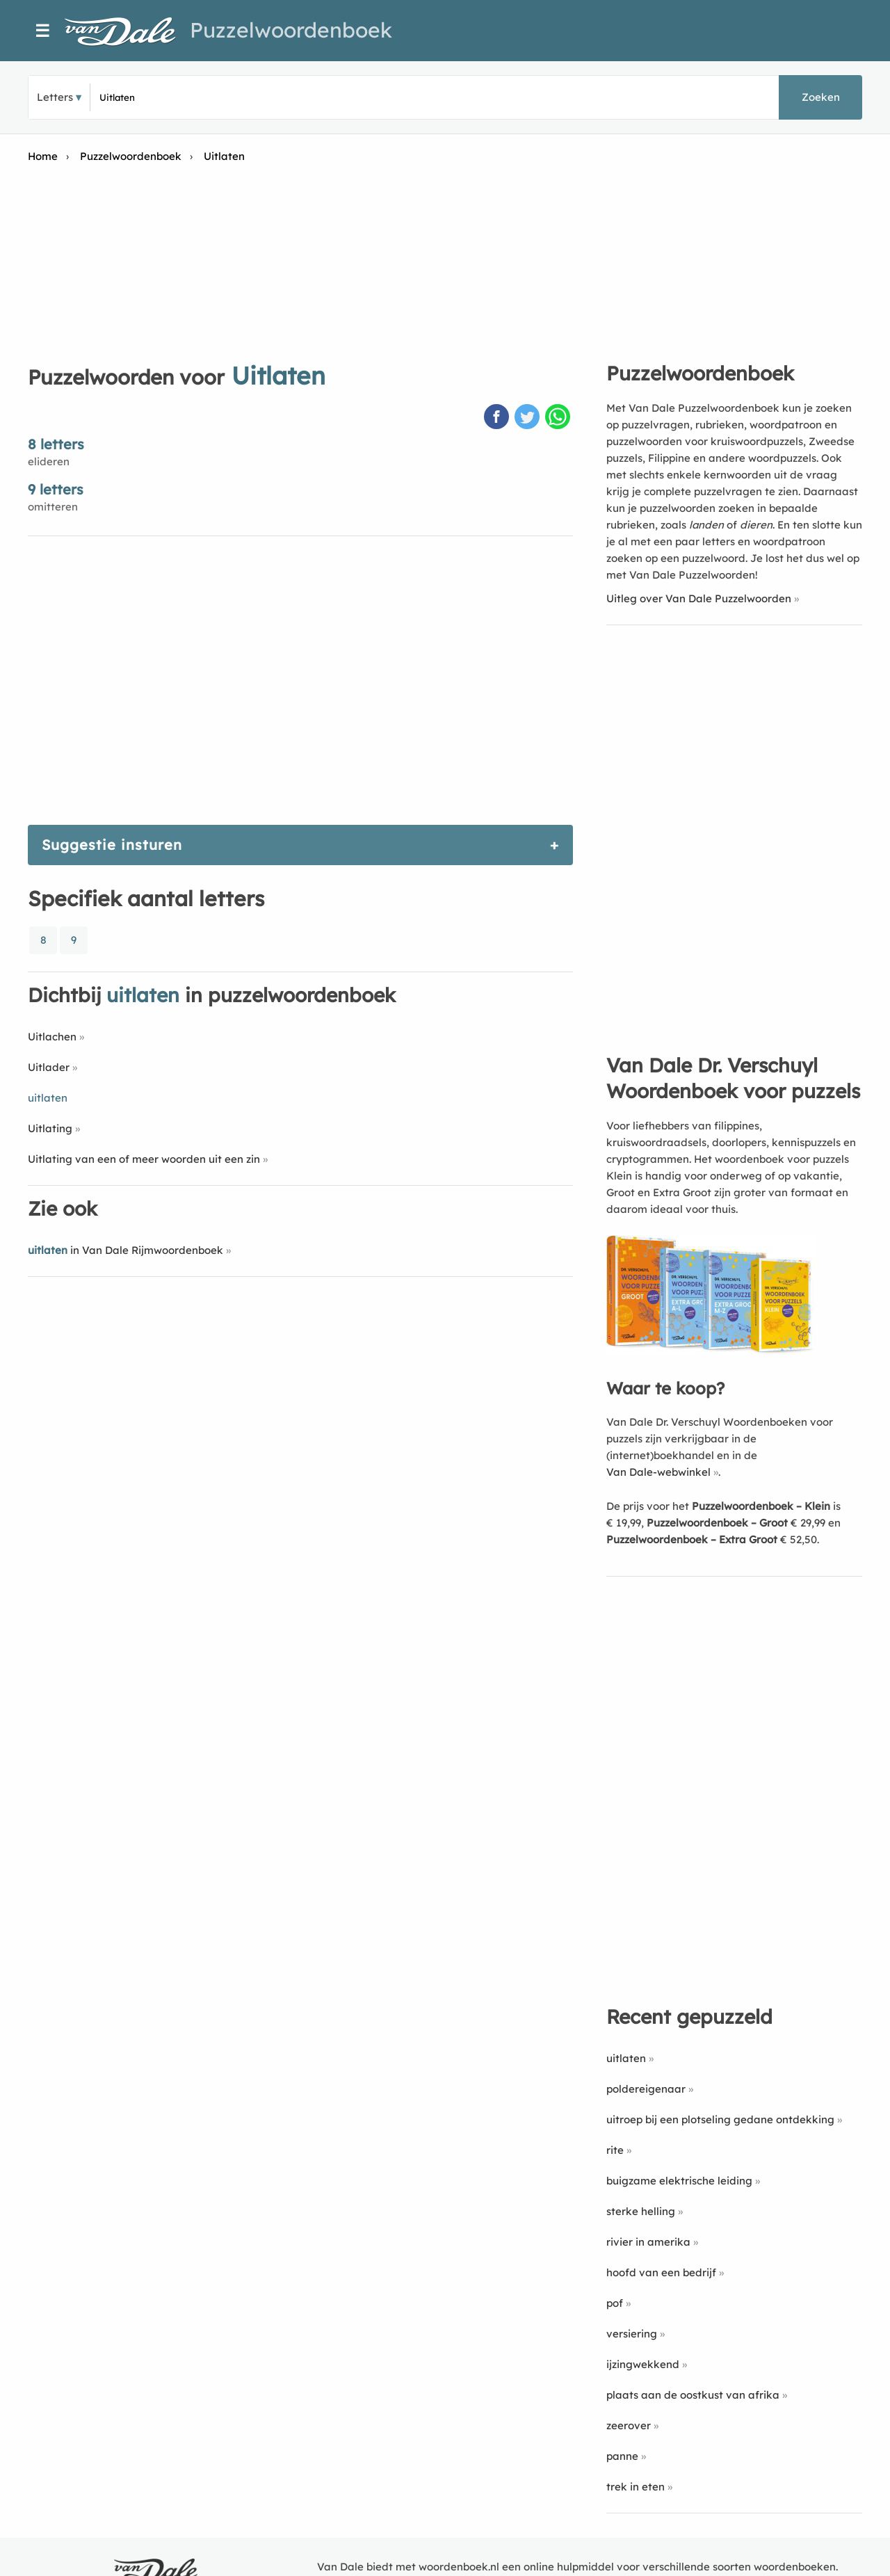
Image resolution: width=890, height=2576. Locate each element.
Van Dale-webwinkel (658, 1472)
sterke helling (640, 2211)
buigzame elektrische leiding (679, 2180)
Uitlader (49, 1067)
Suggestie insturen (112, 844)
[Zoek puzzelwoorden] (264, 97)
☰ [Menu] (43, 30)
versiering (631, 2333)
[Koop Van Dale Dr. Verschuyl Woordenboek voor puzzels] (710, 1351)
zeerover (628, 2425)
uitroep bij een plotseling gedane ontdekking (720, 2119)
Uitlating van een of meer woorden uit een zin (144, 1159)
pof (614, 2303)
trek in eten (635, 2486)
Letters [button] (55, 97)
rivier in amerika (648, 2241)
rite (615, 2150)
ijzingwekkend (642, 2364)
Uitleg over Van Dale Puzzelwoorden (698, 598)
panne (622, 2456)
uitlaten (626, 2058)
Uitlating (50, 1128)
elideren (49, 461)
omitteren (53, 506)
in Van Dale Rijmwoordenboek (125, 1250)
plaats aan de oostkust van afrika (692, 2394)
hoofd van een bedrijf (661, 2272)
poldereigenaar (646, 2088)
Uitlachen (52, 1036)
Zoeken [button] (821, 97)
